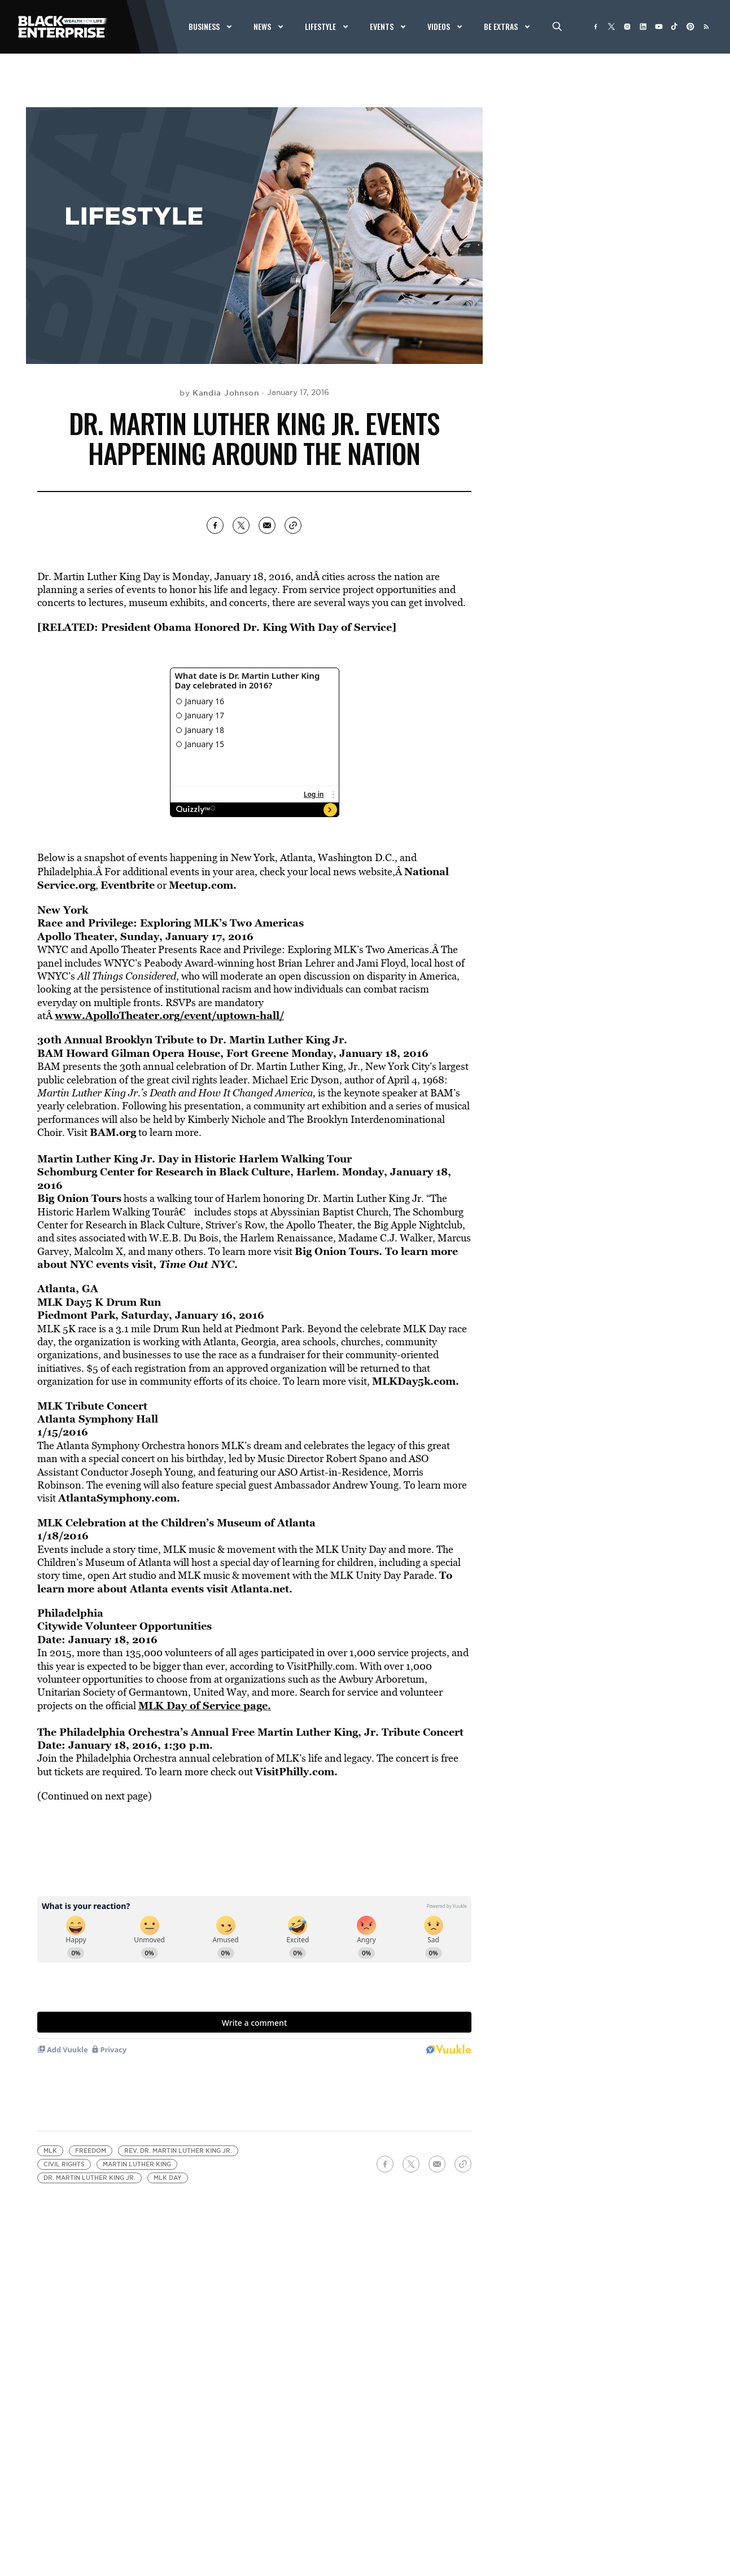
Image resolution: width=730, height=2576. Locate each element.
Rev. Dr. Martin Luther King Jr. (178, 2150)
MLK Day (168, 2178)
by (219, 393)
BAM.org (113, 1132)
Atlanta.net (260, 1588)
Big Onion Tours (79, 1198)
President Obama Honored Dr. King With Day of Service (246, 627)
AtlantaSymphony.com (117, 1497)
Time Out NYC (196, 1264)
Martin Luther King (137, 2164)
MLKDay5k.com (414, 1380)
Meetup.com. (203, 884)
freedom (90, 2150)
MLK (50, 2150)
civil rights (64, 2164)
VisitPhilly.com (294, 1771)
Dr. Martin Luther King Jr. (89, 2178)
